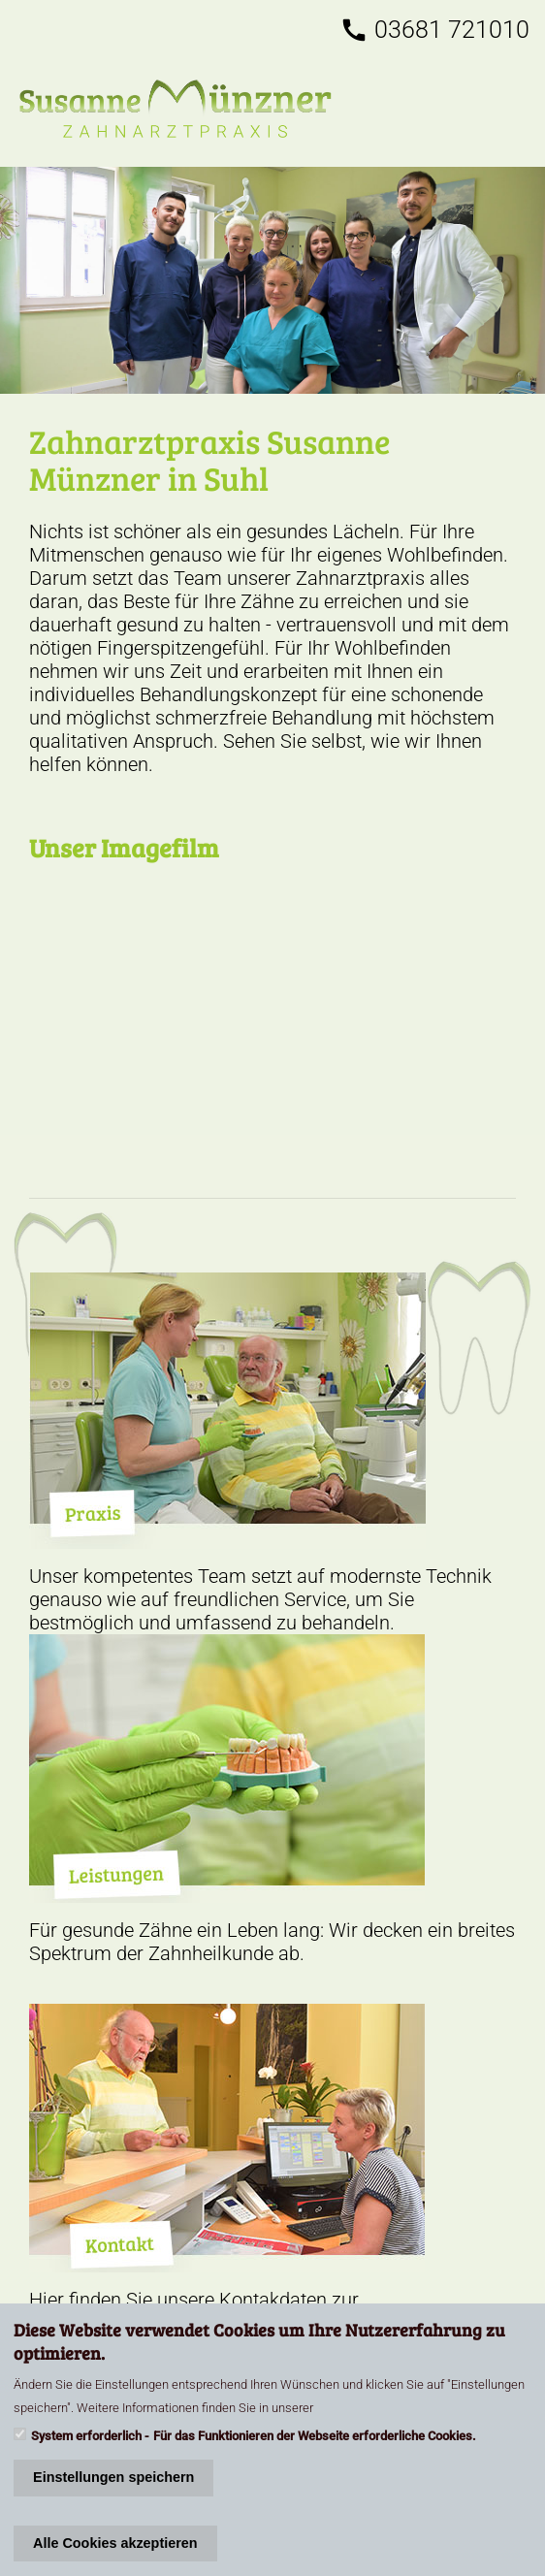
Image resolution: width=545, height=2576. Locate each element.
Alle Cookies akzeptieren (115, 2543)
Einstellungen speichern (113, 2477)
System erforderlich (86, 2436)
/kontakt (272, 280)
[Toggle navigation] (513, 108)
